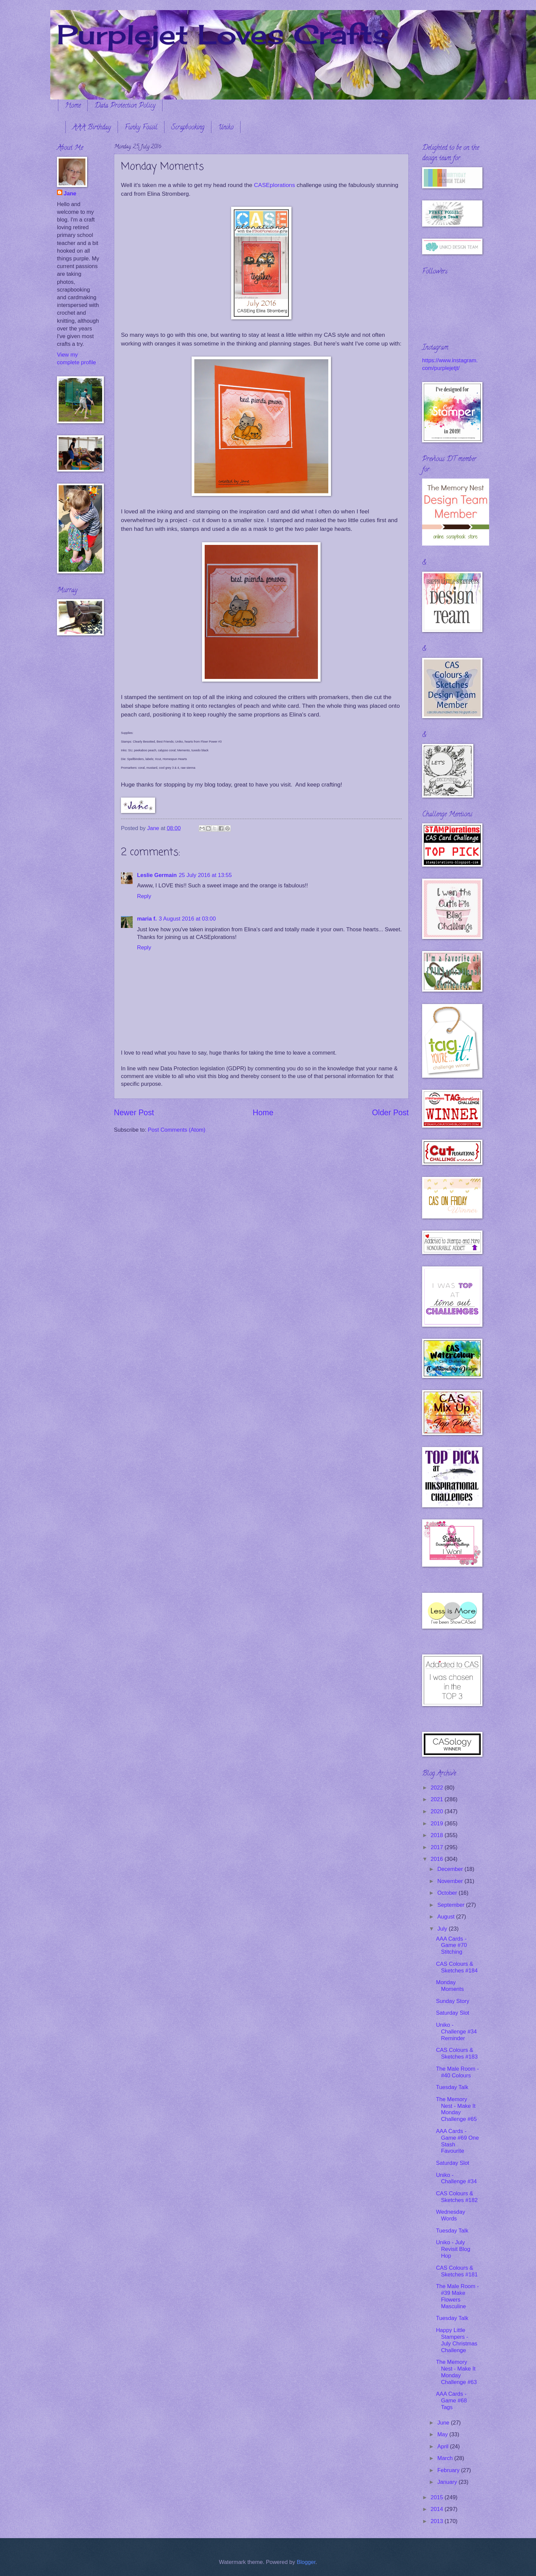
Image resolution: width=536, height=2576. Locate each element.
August (446, 1916)
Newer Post (134, 1112)
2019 (438, 1823)
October (447, 1893)
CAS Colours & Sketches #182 (456, 2196)
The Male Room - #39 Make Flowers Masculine (457, 2296)
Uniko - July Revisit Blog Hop (453, 2249)
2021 (438, 1799)
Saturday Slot (452, 2013)
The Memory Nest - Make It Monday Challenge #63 (456, 2372)
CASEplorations (274, 185)
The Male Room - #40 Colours (457, 2072)
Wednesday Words (450, 2215)
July (443, 1929)
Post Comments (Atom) (176, 1130)
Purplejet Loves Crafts (223, 34)
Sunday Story (452, 2001)
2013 (438, 2521)
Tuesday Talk (452, 2087)
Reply (144, 896)
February (449, 2470)
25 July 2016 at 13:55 (205, 875)
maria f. (147, 919)
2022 (438, 1787)
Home (73, 106)
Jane (70, 193)
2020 (438, 1811)
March (445, 2458)
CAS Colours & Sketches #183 (456, 2053)
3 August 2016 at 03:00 (187, 919)
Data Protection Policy (124, 106)
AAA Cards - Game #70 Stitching (451, 1945)
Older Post (390, 1112)
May (443, 2434)
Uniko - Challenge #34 (456, 2178)
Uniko (225, 128)
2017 (438, 1847)
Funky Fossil (141, 128)
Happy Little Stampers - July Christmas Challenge (456, 2340)
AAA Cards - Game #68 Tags (451, 2400)
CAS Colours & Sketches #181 (456, 2271)
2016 (438, 1859)
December (450, 1869)
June (444, 2423)
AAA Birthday (91, 128)
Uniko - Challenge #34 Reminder (456, 2031)
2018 (438, 1835)
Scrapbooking (187, 128)
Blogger (306, 2562)
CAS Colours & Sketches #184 (456, 1967)
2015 (438, 2497)
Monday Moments (450, 1985)
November (450, 1881)
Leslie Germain (157, 875)
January (447, 2482)
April (443, 2446)
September (451, 1905)
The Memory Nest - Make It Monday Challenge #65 (456, 2109)
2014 (438, 2509)
